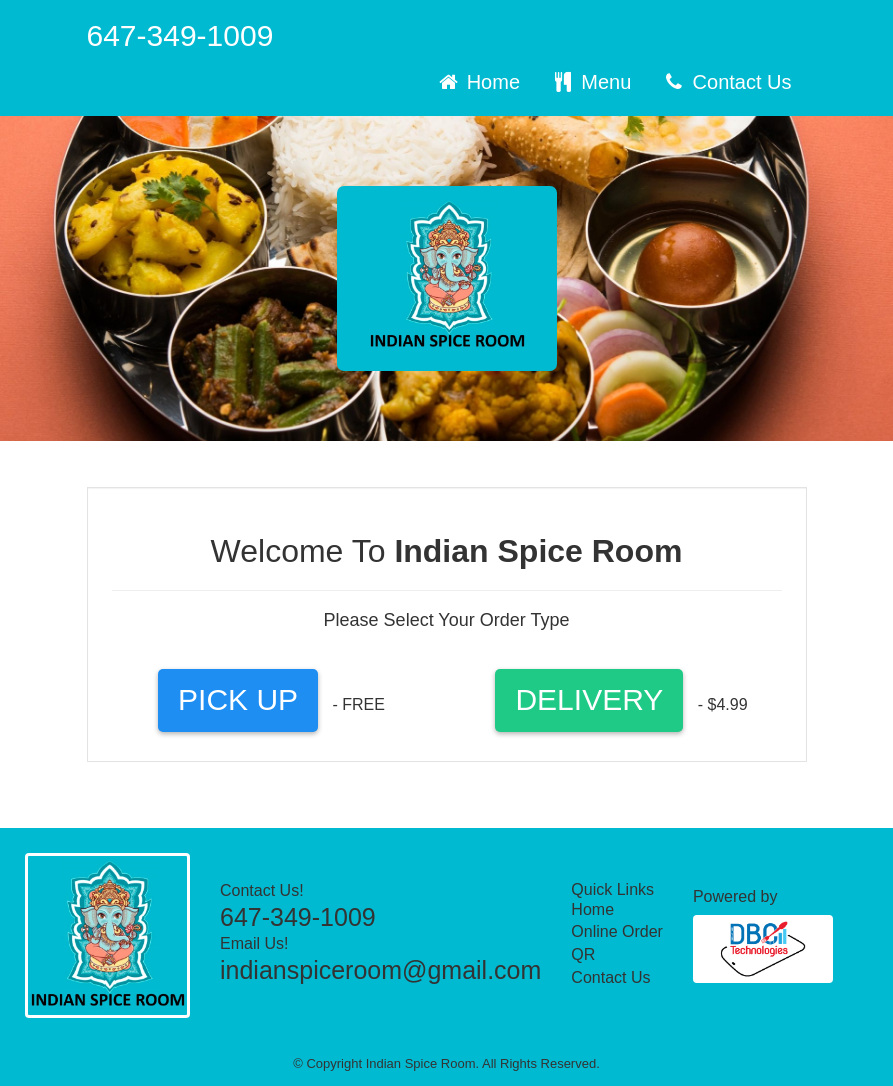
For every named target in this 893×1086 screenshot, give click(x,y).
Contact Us (726, 82)
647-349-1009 (180, 35)
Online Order (617, 931)
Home (477, 82)
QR (583, 954)
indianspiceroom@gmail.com (380, 970)
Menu (590, 82)
